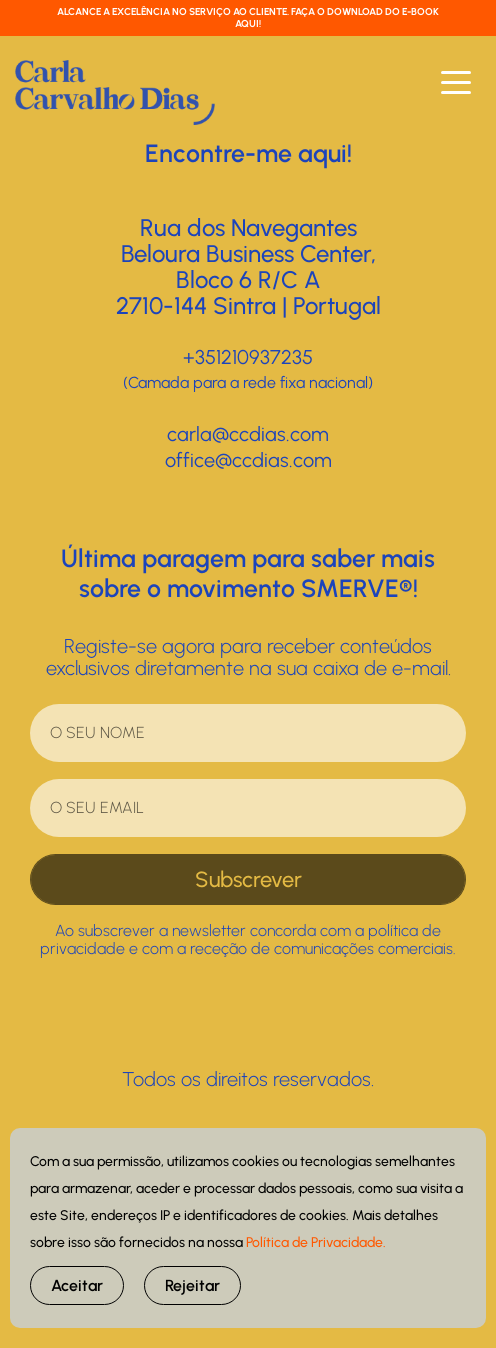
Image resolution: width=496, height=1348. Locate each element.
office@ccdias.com (248, 460)
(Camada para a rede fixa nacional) (248, 382)
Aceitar (77, 1285)
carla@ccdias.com (248, 434)
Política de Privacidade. (316, 1242)
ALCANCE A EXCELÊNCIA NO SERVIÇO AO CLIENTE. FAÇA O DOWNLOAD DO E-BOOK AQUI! (248, 17)
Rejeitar (192, 1285)
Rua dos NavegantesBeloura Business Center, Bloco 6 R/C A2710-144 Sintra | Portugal (248, 266)
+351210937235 (248, 357)
